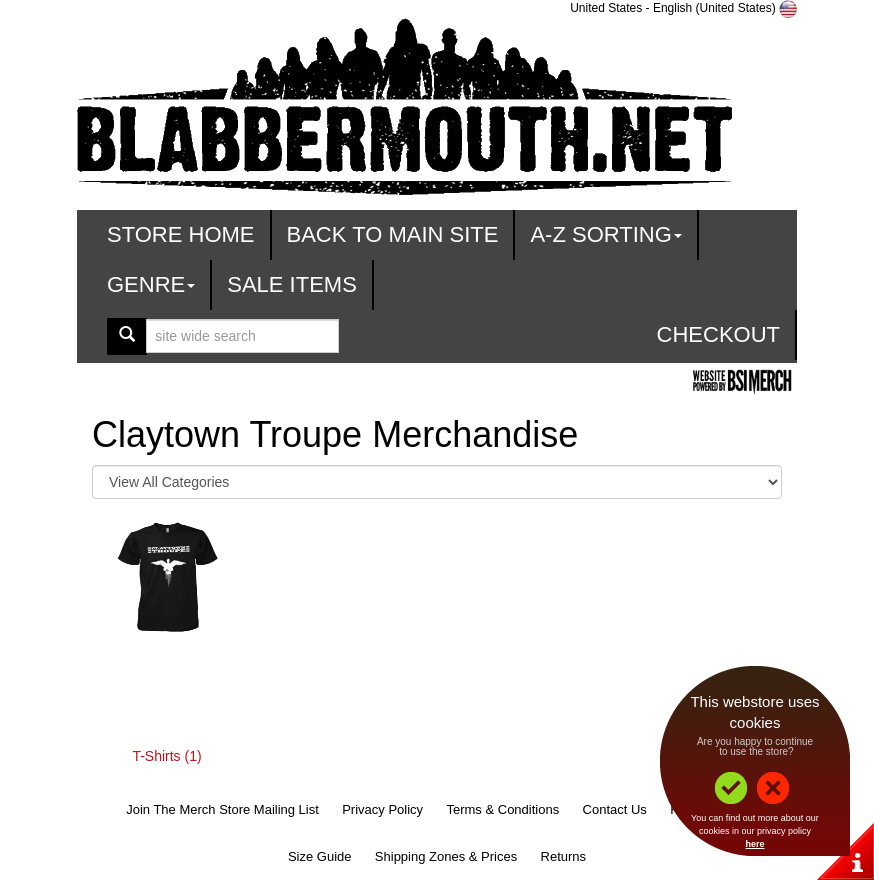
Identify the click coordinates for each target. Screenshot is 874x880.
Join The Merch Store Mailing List (222, 809)
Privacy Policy (382, 809)
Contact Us (615, 809)
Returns (564, 856)
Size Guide (320, 856)
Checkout (718, 334)
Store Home (181, 234)
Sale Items (292, 284)
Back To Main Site (393, 234)
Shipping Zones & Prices (446, 856)
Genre (151, 284)
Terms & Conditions (502, 809)
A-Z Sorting (605, 234)
